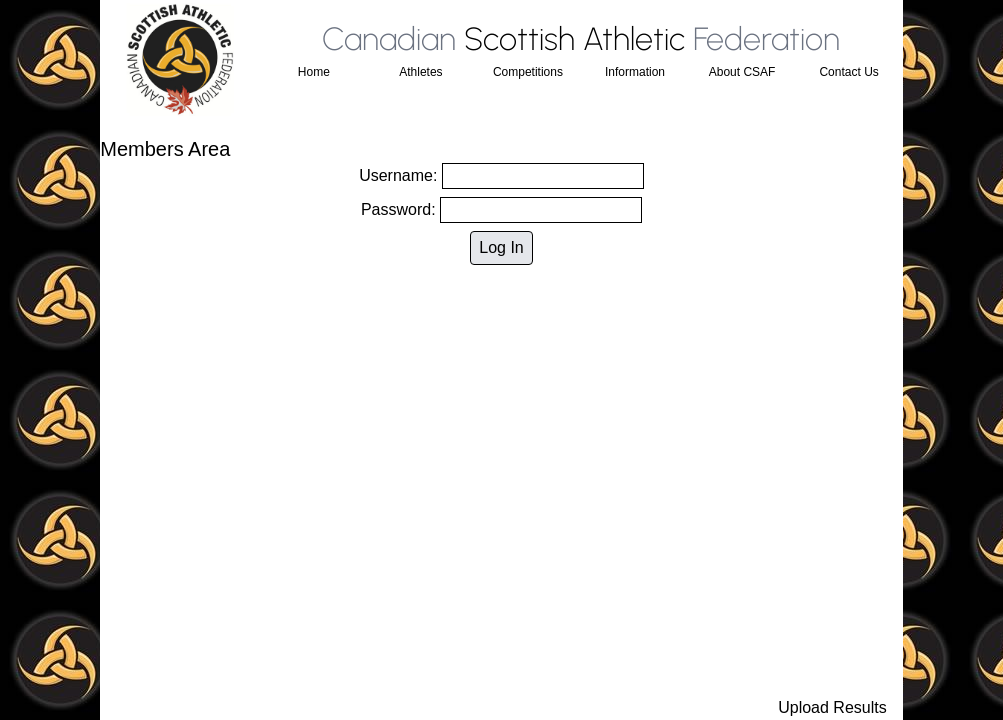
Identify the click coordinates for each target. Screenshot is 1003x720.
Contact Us (848, 72)
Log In (501, 247)
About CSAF (742, 72)
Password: (501, 210)
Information (635, 72)
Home (314, 72)
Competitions (528, 72)
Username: (501, 176)
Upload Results (832, 707)
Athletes (420, 72)
